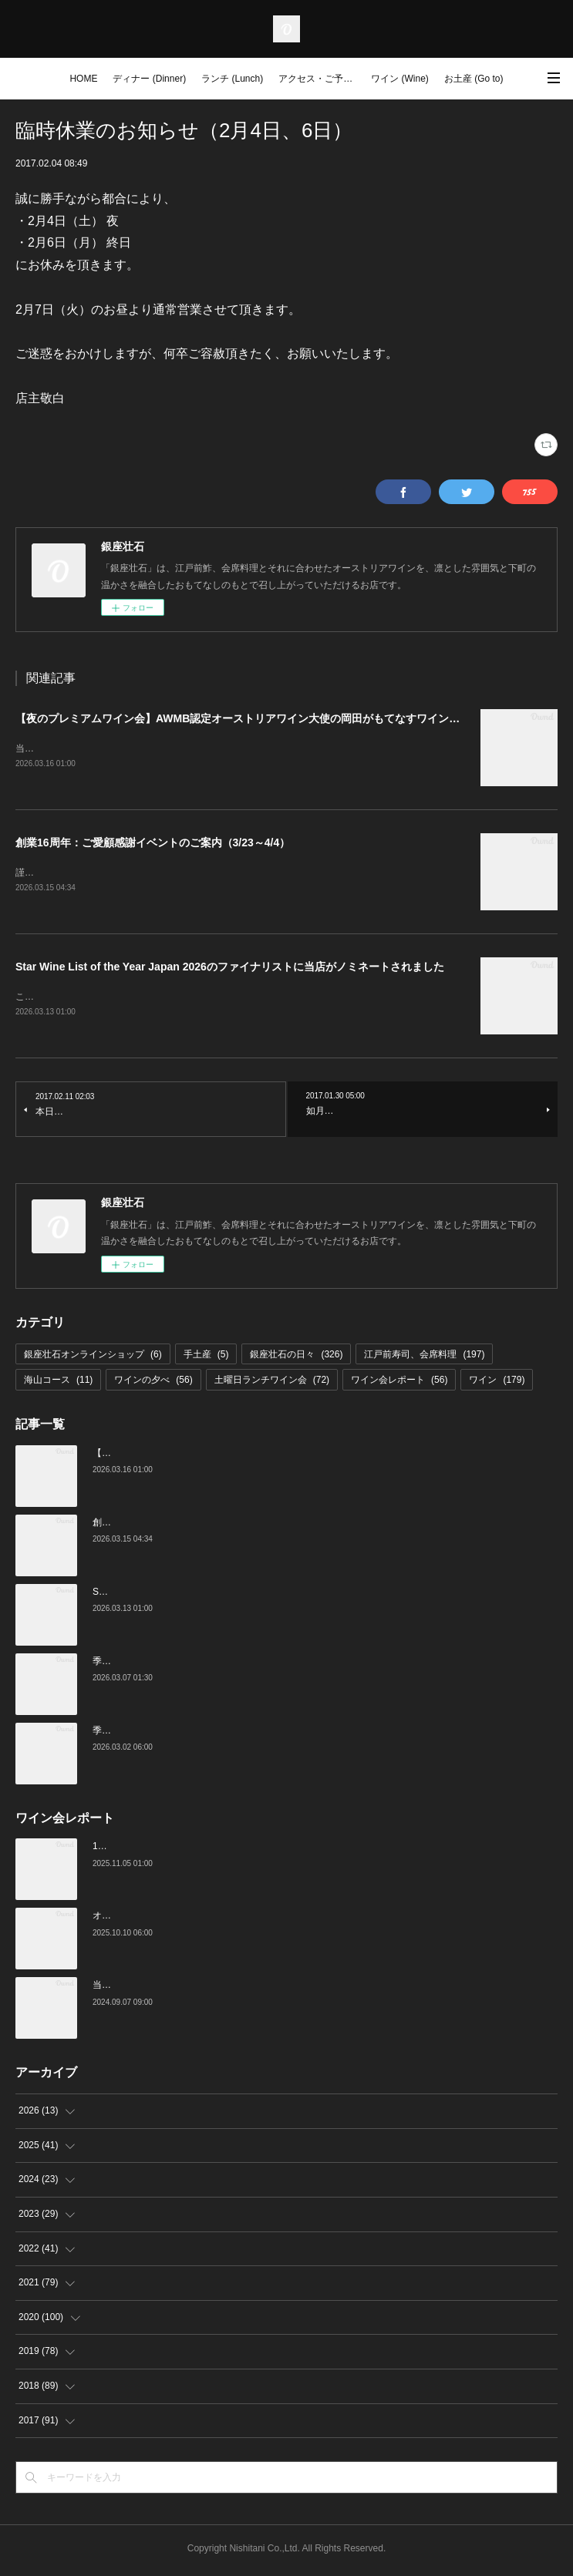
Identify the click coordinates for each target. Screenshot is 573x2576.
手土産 (206, 1357)
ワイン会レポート (399, 1382)
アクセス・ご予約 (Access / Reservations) (320, 78)
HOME (83, 78)
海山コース (58, 1382)
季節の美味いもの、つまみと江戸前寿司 (176, 1664)
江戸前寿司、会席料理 (424, 1357)
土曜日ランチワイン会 (271, 1382)
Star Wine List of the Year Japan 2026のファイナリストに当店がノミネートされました (229, 969)
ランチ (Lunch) (232, 78)
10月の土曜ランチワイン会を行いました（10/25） (197, 1850)
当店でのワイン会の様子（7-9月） (164, 1988)
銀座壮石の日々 (296, 1357)
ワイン (496, 1382)
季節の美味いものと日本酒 (148, 1733)
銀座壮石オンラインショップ (93, 1357)
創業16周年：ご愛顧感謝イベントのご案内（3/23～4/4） (152, 844)
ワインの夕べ (153, 1382)
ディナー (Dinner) (149, 78)
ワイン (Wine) (400, 78)
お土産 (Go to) (474, 78)
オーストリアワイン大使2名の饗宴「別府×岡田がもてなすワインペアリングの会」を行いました (292, 1919)
